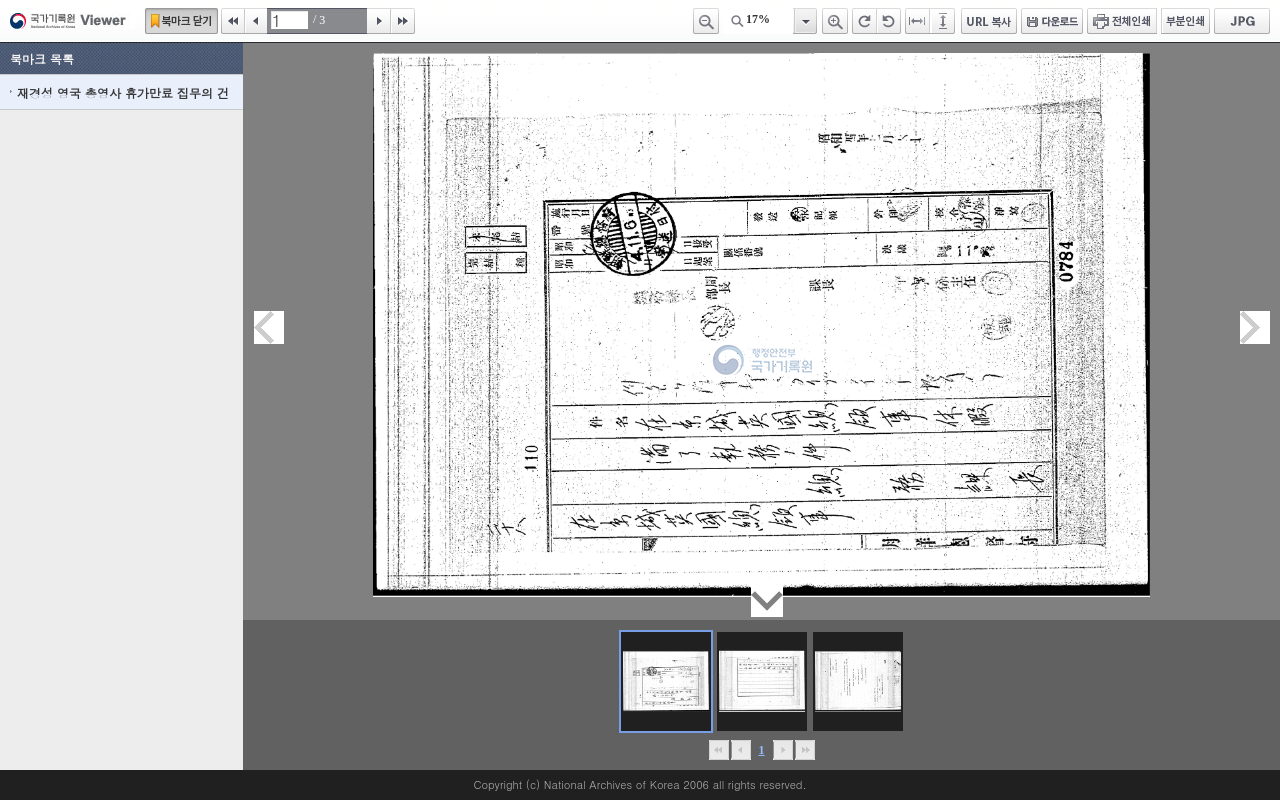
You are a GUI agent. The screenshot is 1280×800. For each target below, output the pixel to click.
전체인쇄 (1122, 21)
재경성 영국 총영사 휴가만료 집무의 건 (123, 92)
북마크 (181, 21)
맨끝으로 (804, 750)
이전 (256, 21)
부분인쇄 (1185, 21)
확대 (835, 21)
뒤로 (782, 750)
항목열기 (804, 21)
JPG (1242, 21)
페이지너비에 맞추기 (918, 21)
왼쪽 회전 (889, 21)
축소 (706, 21)
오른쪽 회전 (864, 21)
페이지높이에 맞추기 (944, 21)
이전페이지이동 (269, 327)
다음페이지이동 (1255, 327)
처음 (233, 21)
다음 (379, 21)
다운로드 (1052, 21)
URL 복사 (989, 21)
